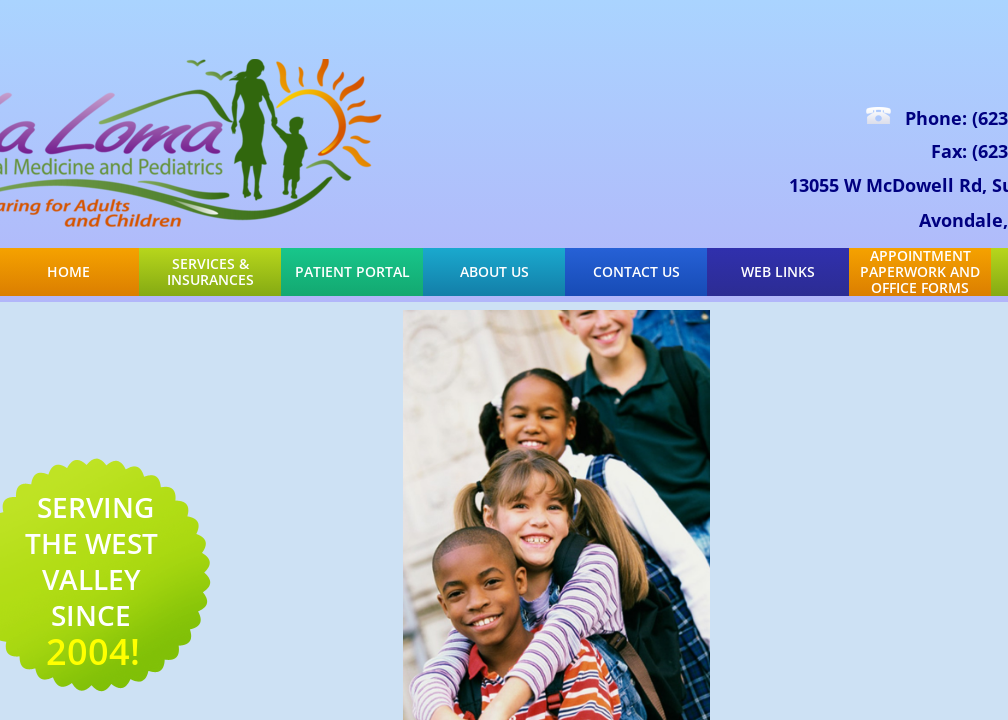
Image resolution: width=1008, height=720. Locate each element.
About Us (494, 272)
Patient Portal (352, 272)
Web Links (778, 272)
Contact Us (636, 272)
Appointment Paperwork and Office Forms (920, 272)
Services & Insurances (210, 272)
